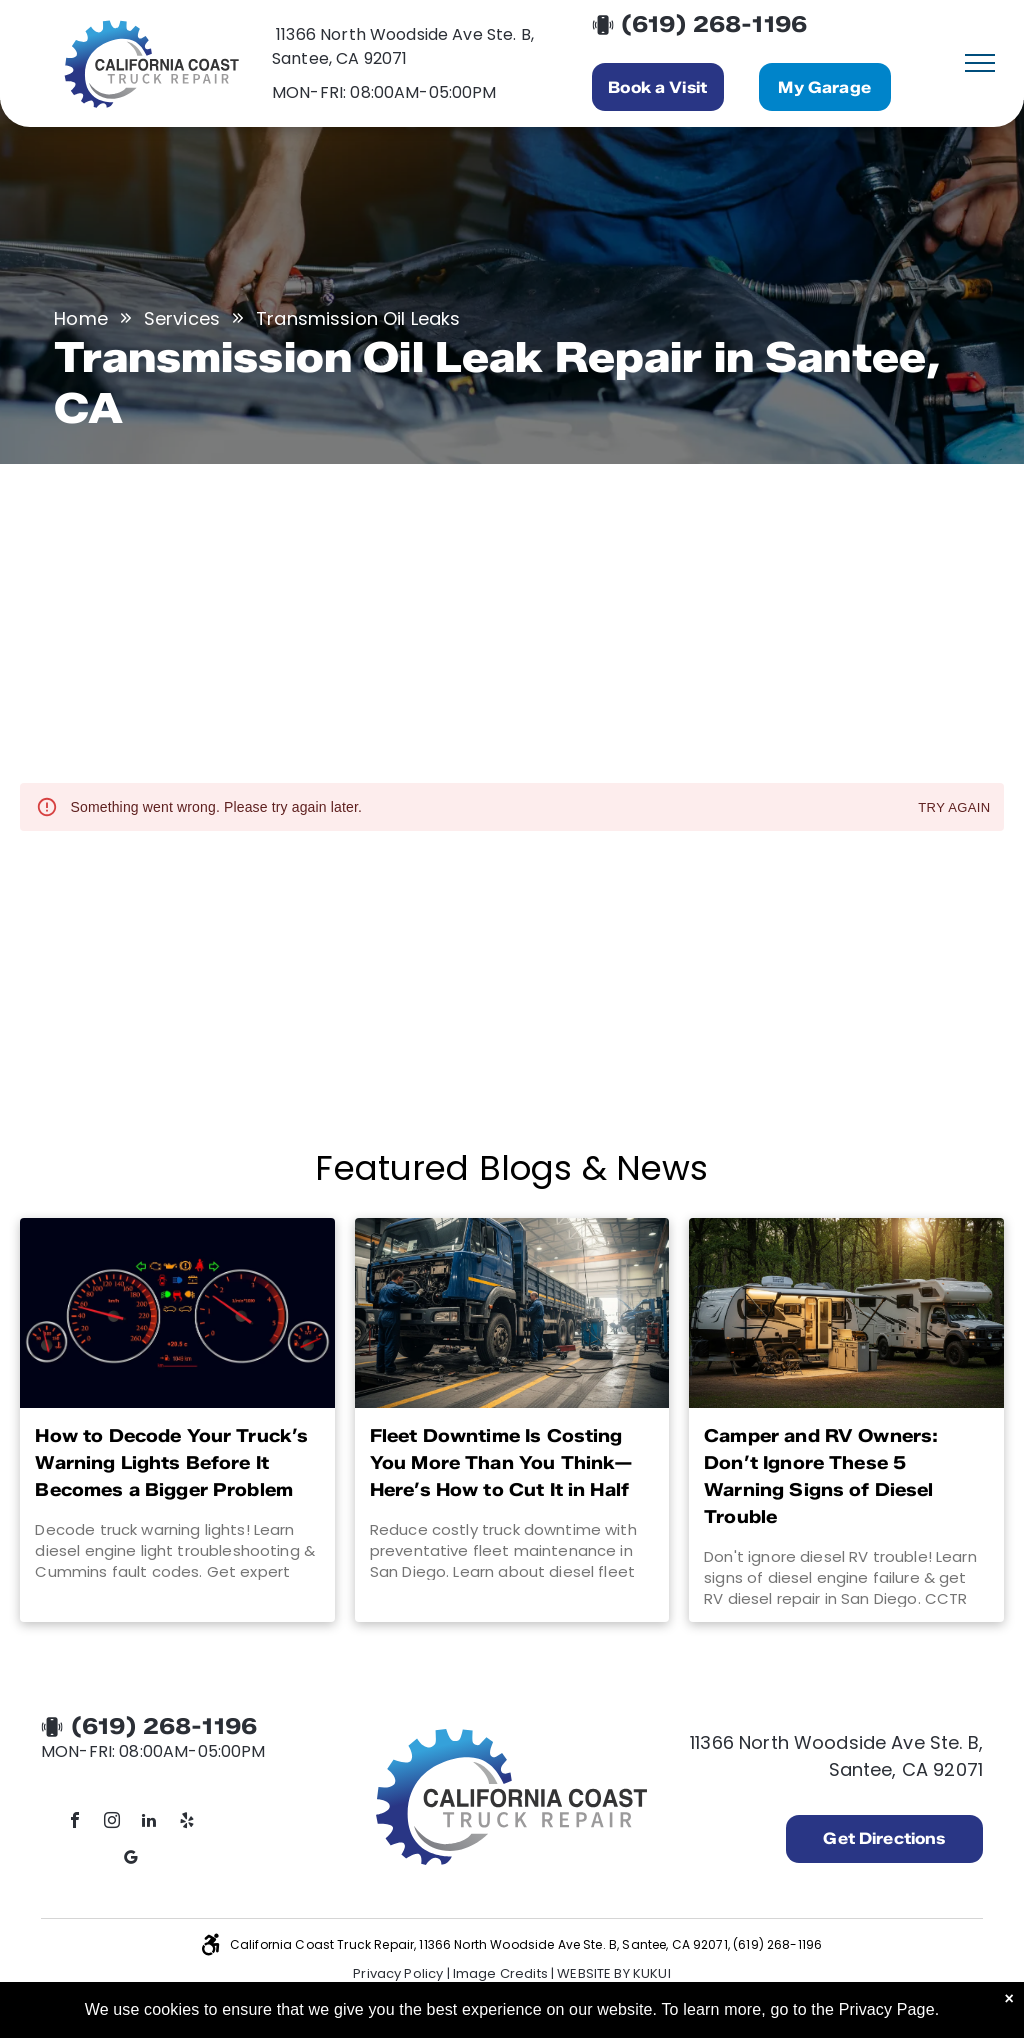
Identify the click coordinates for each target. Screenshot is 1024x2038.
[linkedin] (150, 1822)
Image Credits (500, 1973)
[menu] (980, 63)
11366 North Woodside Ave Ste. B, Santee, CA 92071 (403, 46)
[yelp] (187, 1822)
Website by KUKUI (613, 1973)
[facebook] (75, 1822)
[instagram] (112, 1822)
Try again (954, 808)
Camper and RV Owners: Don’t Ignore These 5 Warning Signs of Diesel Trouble (821, 1476)
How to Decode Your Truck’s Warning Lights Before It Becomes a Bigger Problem (171, 1463)
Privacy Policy (398, 1973)
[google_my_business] (131, 1859)
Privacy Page (887, 2009)
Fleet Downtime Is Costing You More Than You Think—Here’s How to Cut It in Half (502, 1463)
